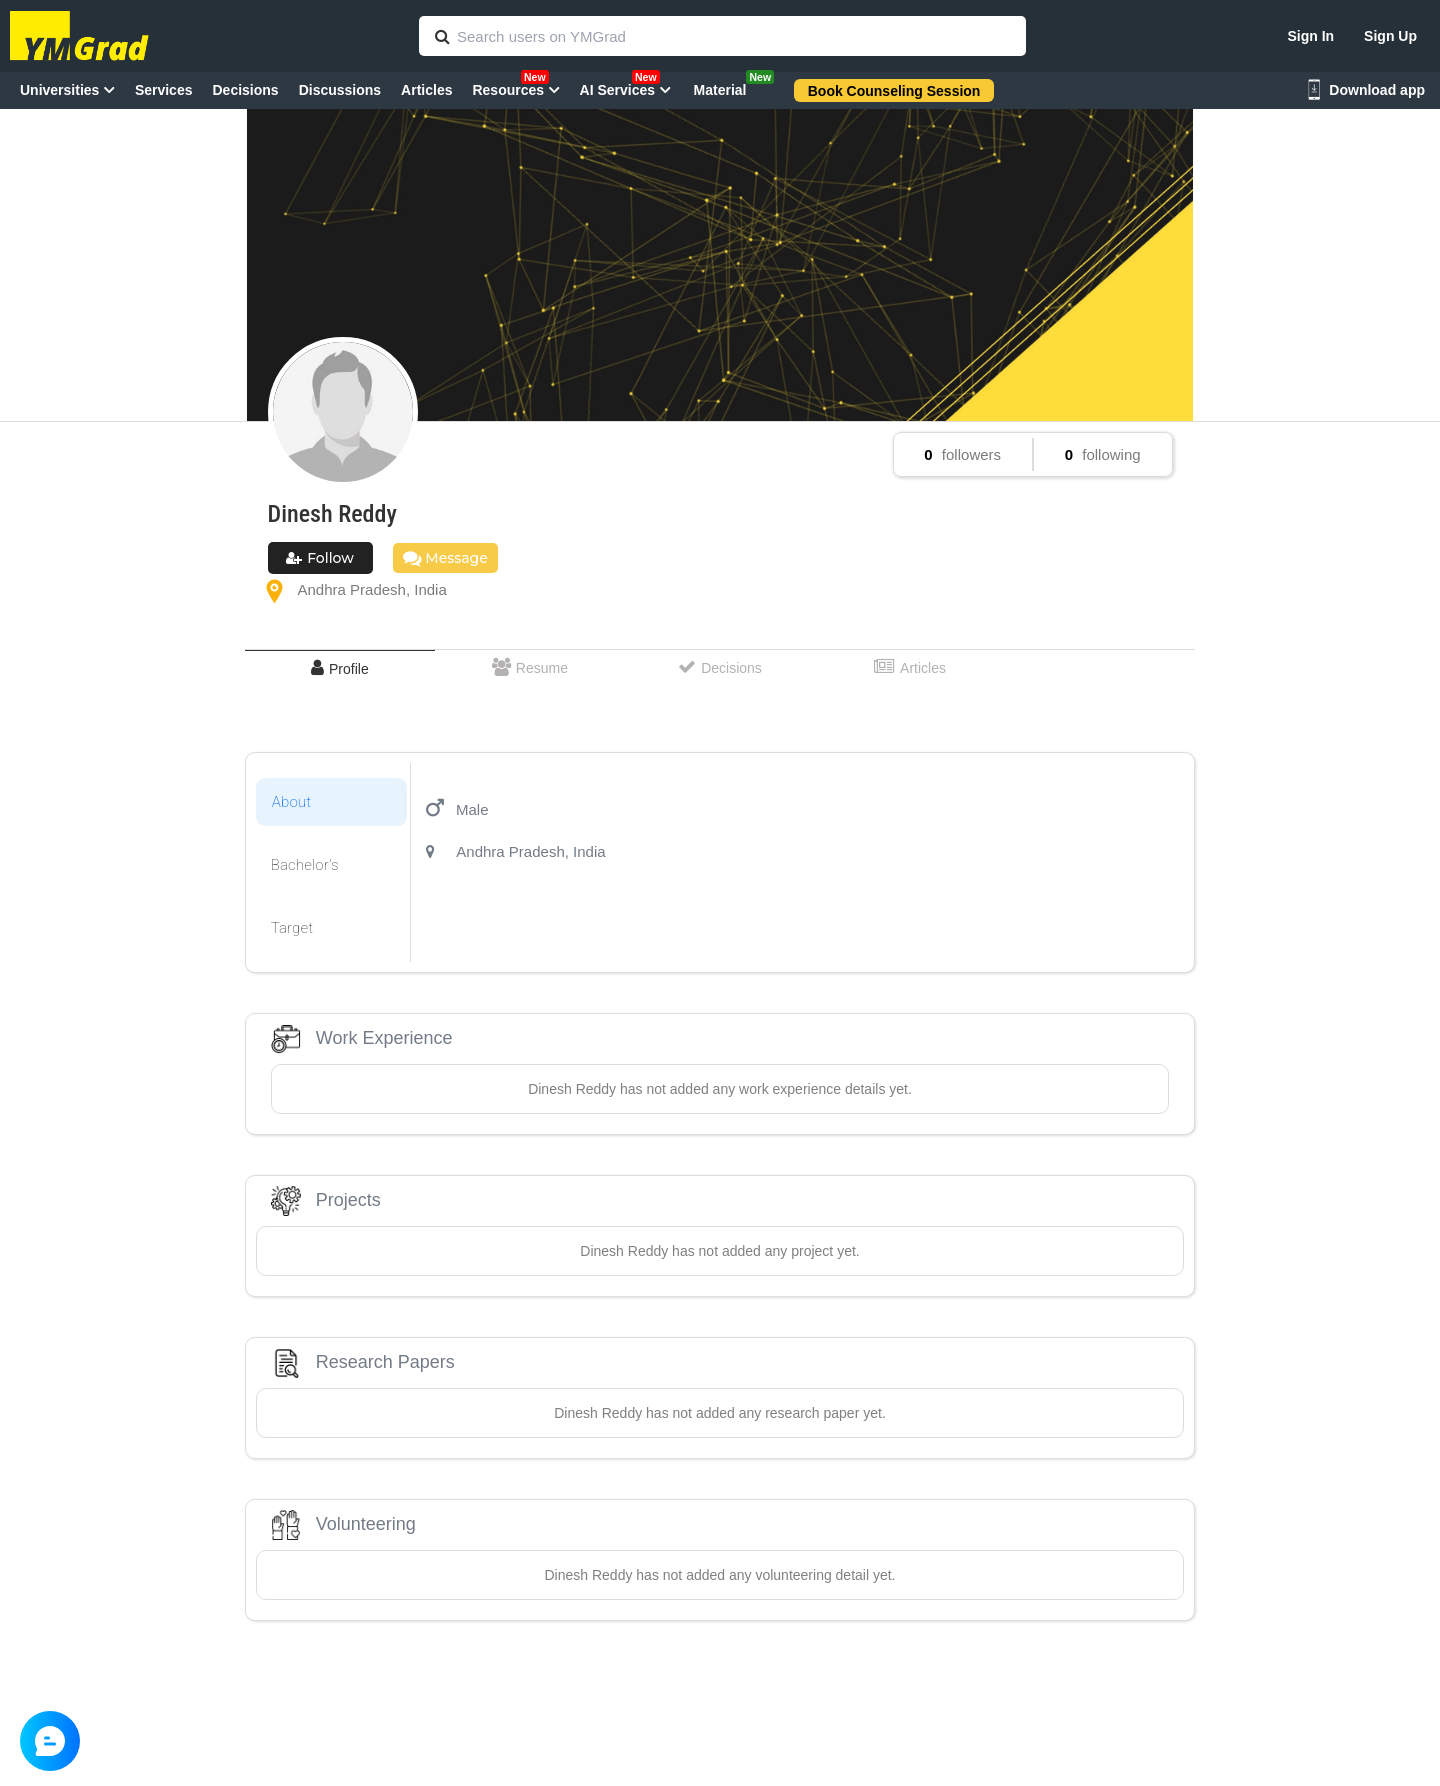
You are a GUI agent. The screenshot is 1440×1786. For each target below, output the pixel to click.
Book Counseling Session (894, 91)
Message (445, 558)
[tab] (340, 668)
